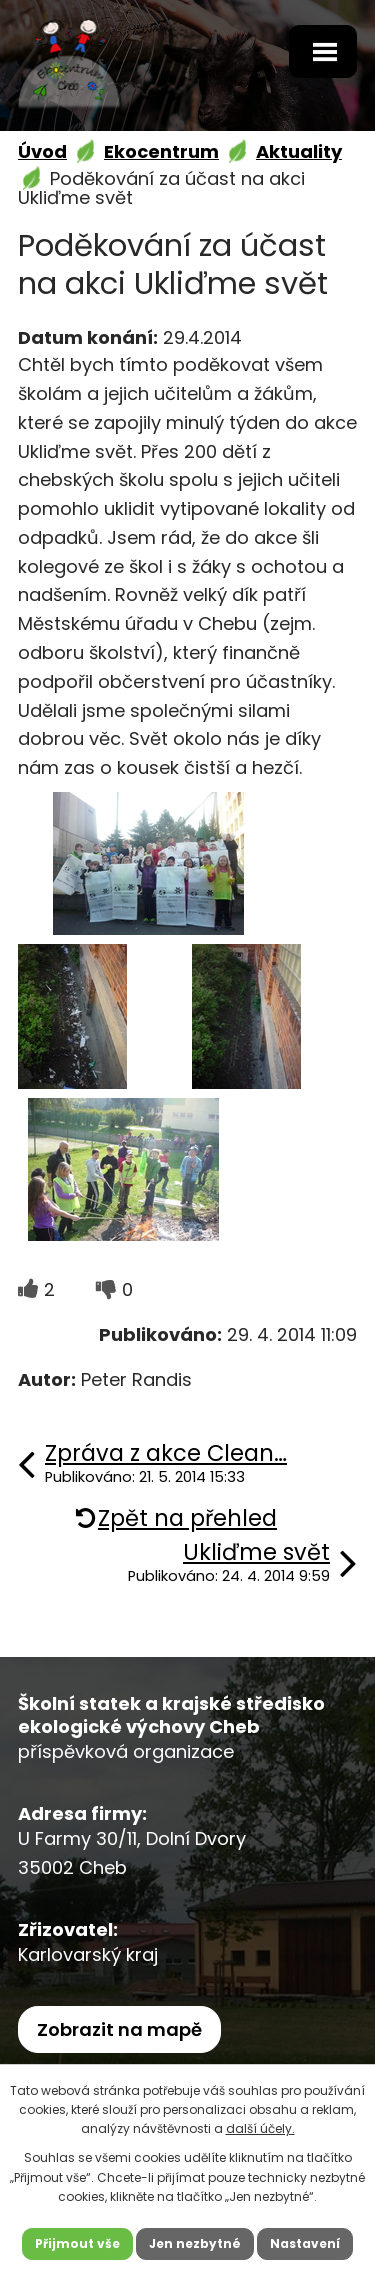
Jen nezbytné (195, 2243)
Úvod (42, 151)
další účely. (260, 2128)
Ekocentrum (161, 151)
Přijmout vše (77, 2243)
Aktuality (299, 151)
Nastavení (305, 2243)
